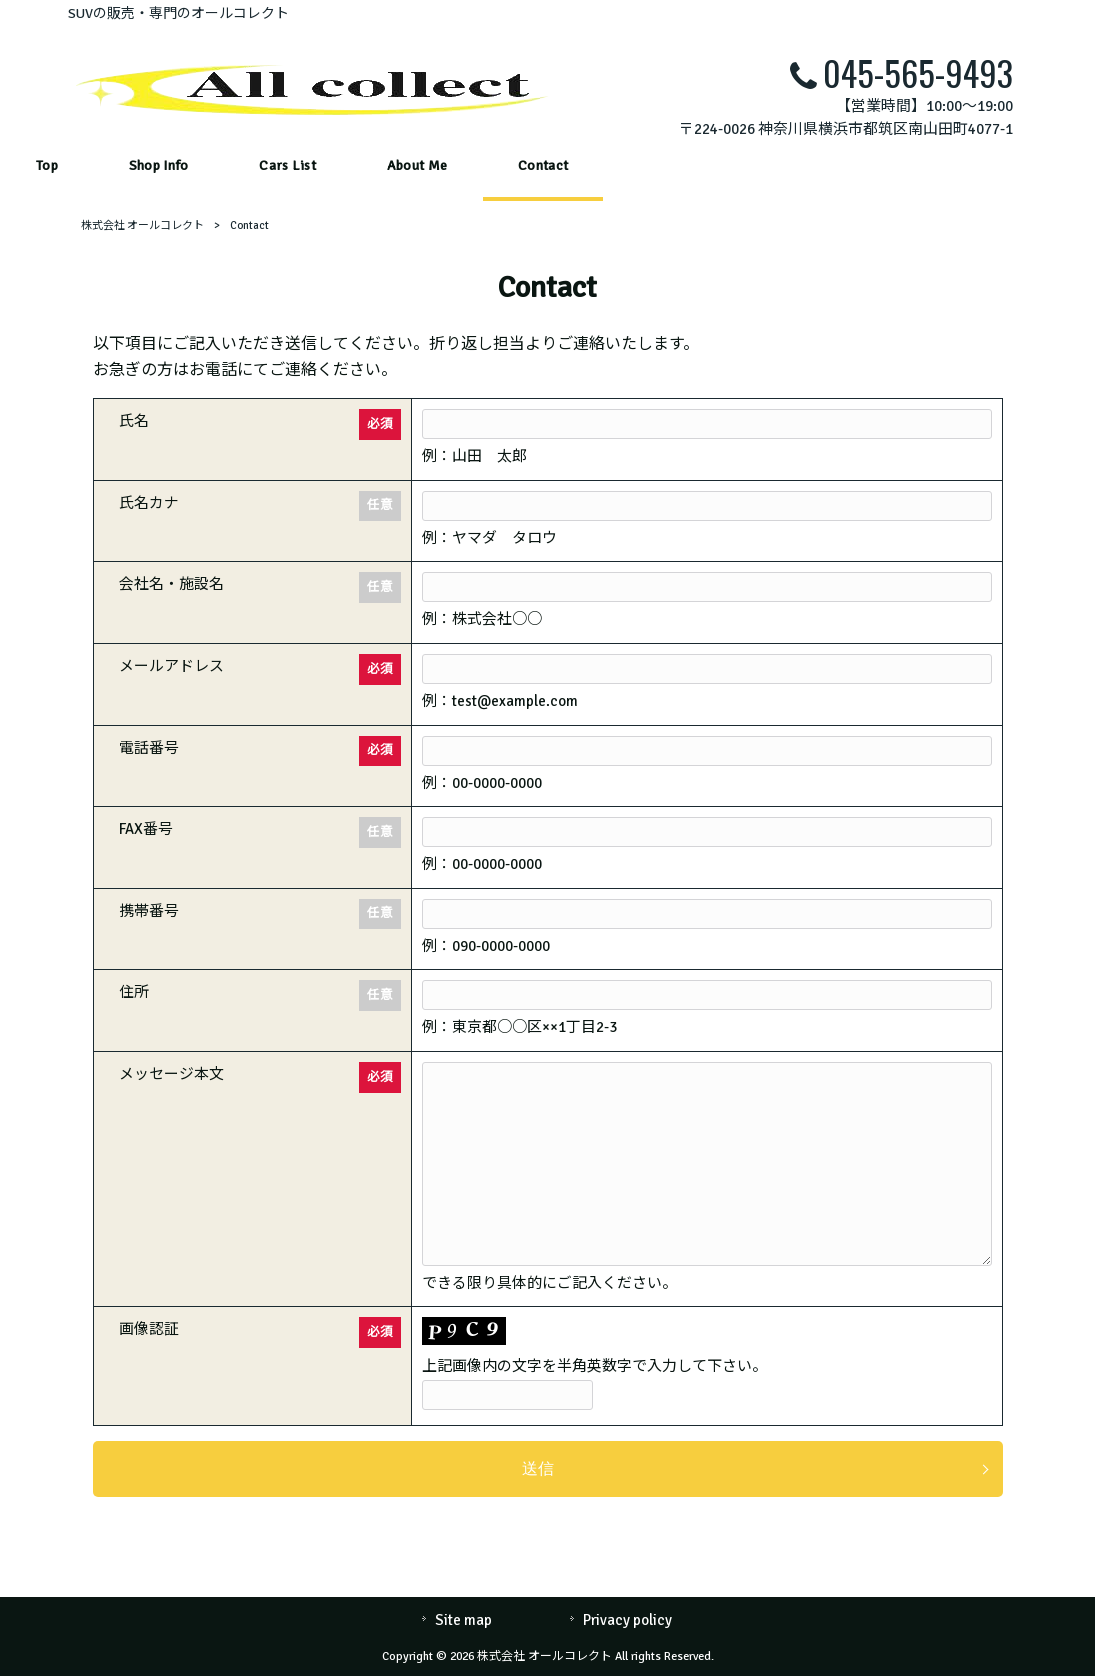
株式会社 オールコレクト (142, 225)
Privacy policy (627, 1620)
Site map (463, 1620)
